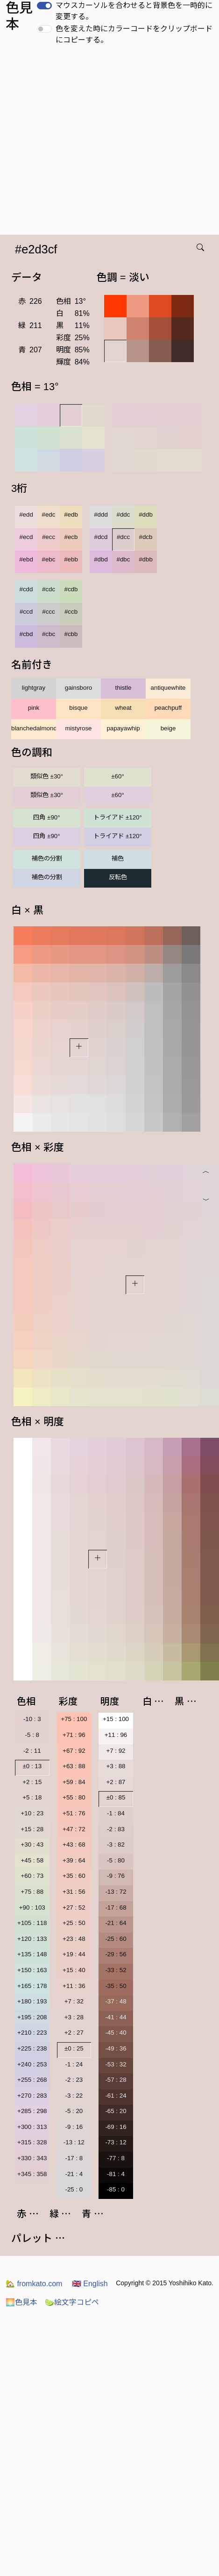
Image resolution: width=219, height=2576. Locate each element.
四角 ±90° (46, 817)
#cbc (48, 633)
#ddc (123, 514)
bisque (78, 707)
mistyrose (78, 728)
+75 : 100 (74, 1718)
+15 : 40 (74, 1970)
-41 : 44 (115, 2017)
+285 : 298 (32, 2110)
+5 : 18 (32, 1797)
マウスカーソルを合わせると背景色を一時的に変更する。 (134, 11)
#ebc (49, 559)
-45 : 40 (115, 2032)
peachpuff (168, 707)
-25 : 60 (115, 1938)
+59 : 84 (74, 1781)
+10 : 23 (32, 1813)
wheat (123, 707)
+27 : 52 (74, 1907)
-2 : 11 (32, 1750)
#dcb (146, 536)
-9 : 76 (116, 1875)
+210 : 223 (32, 2032)
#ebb (71, 559)
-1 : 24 (74, 2064)
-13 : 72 (115, 1891)
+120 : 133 (32, 1938)
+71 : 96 (74, 1734)
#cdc (48, 589)
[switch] (44, 5)
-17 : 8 (74, 2158)
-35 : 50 (115, 1985)
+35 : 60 (74, 1875)
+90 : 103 (32, 1907)
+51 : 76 (74, 1813)
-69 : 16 (115, 2126)
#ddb (146, 514)
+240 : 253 (32, 2064)
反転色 (118, 877)
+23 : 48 (74, 1938)
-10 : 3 (32, 1718)
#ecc (48, 536)
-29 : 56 (115, 1954)
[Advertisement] (87, 142)
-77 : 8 (116, 2158)
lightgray (33, 687)
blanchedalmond (33, 728)
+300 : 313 (32, 2126)
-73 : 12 (115, 2142)
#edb (71, 514)
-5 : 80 (116, 1860)
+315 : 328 (32, 2142)
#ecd (26, 536)
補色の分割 (47, 858)
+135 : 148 (32, 1954)
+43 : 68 (74, 1844)
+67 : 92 (74, 1750)
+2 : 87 (115, 1781)
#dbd (101, 559)
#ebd (26, 559)
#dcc (123, 536)
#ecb (71, 536)
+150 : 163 (32, 1970)
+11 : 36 (74, 1985)
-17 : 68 (115, 1907)
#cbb (71, 633)
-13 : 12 (74, 2142)
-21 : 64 (115, 1922)
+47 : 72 (74, 1829)
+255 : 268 (32, 2079)
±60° (117, 776)
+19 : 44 (74, 1954)
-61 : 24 (115, 2095)
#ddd (101, 514)
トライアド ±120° (117, 817)
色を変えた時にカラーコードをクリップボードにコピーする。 (134, 34)
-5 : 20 (74, 2110)
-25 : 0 (74, 2189)
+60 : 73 (32, 1875)
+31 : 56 (74, 1891)
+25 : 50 (74, 1922)
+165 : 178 (32, 1985)
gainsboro (78, 687)
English (90, 2284)
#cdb (71, 589)
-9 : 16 (74, 2126)
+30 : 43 (32, 1844)
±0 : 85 (116, 1797)
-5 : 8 (32, 1734)
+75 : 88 (32, 1891)
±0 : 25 (74, 2048)
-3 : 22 (74, 2095)
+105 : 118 (32, 1922)
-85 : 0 (116, 2189)
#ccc (48, 611)
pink (33, 707)
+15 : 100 (116, 1718)
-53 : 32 (115, 2064)
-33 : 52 (115, 1970)
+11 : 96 (116, 1734)
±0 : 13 (32, 1766)
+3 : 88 (115, 1766)
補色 (118, 858)
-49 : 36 (115, 2048)
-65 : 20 (115, 2110)
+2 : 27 (74, 2032)
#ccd (26, 611)
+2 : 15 (32, 1781)
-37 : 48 (115, 2001)
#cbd (26, 633)
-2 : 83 (116, 1829)
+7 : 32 (74, 2001)
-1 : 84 (116, 1813)
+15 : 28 (32, 1829)
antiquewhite (168, 687)
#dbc (123, 559)
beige (168, 728)
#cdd (26, 589)
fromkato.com (34, 2284)
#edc (49, 514)
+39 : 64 (74, 1860)
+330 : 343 (32, 2158)
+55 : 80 (74, 1797)
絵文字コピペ (72, 2302)
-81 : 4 (116, 2173)
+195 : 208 (32, 2017)
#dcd (101, 536)
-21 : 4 (74, 2173)
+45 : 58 (32, 1860)
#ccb (71, 611)
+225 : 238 (32, 2048)
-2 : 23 (74, 2079)
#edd (26, 514)
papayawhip (123, 728)
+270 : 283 (32, 2095)
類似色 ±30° (46, 776)
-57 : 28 (115, 2079)
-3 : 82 (116, 1844)
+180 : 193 (32, 2001)
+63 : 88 (74, 1766)
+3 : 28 (74, 2017)
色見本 (21, 2302)
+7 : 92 (115, 1750)
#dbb (146, 559)
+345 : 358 (32, 2173)
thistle (123, 687)
